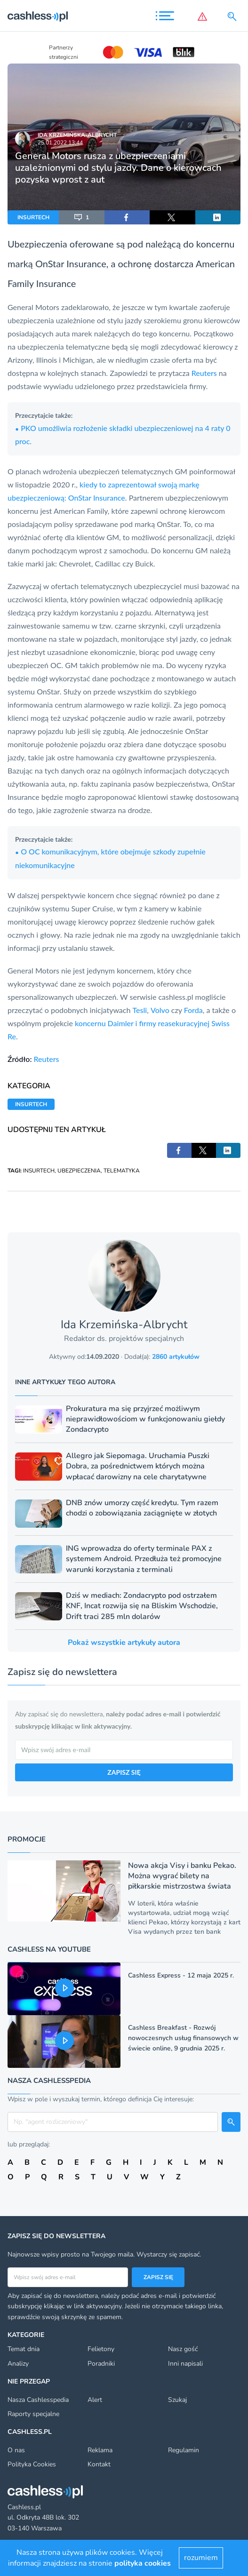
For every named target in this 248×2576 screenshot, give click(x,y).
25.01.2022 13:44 (60, 142)
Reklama (100, 2450)
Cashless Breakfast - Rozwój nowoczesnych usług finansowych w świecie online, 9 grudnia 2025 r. (183, 2038)
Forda (193, 1009)
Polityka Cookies (32, 2464)
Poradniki (101, 2363)
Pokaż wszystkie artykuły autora (124, 1642)
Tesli (140, 1009)
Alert (95, 2399)
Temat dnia (24, 2349)
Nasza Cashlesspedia (38, 2399)
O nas (16, 2450)
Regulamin (183, 2450)
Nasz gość (183, 2349)
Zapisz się (158, 2277)
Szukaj (177, 2399)
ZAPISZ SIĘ (123, 1772)
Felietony (101, 2349)
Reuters (205, 372)
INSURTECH (33, 217)
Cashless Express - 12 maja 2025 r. (181, 1975)
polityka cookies (142, 2563)
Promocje (27, 1839)
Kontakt (99, 2464)
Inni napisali (185, 2363)
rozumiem (201, 2557)
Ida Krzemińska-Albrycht (77, 135)
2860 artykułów (176, 1356)
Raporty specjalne (33, 2413)
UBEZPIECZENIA (79, 1170)
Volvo (160, 1009)
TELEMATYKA (122, 1170)
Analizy (18, 2363)
